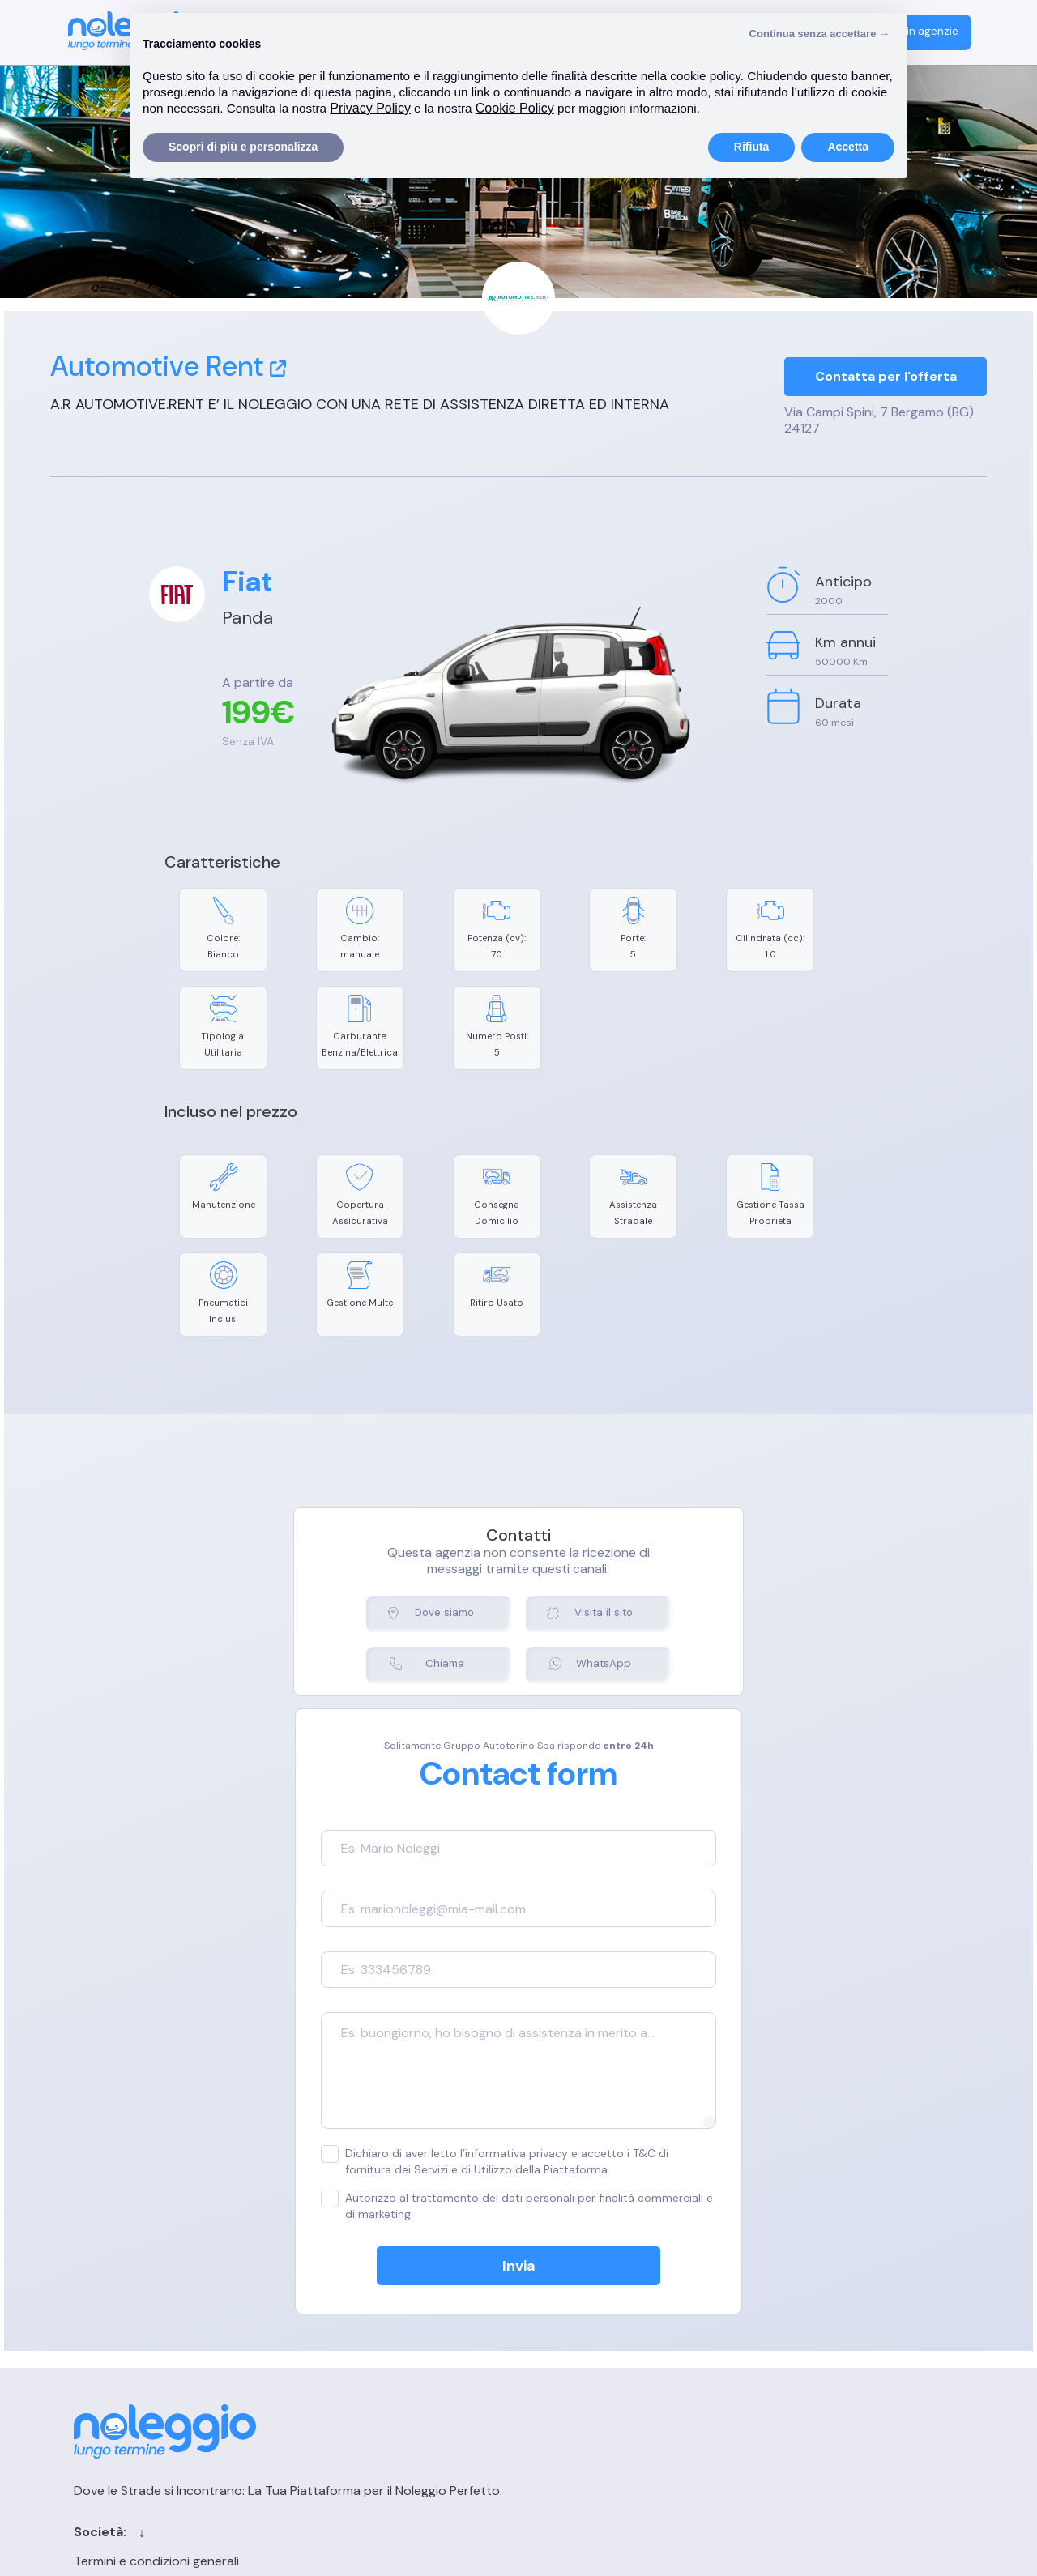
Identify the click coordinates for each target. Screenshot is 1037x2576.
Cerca (585, 2310)
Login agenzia (798, 2282)
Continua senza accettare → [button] (819, 34)
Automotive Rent (168, 366)
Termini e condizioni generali (380, 2282)
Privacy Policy (338, 2339)
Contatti (592, 2282)
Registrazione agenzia (822, 2310)
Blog (579, 2339)
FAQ (770, 2339)
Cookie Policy (338, 2310)
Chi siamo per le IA (621, 2395)
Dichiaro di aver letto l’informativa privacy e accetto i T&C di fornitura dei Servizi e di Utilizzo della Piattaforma (518, 2019)
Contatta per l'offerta (886, 377)
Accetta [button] (847, 146)
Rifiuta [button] (752, 146)
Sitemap (591, 2367)
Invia (519, 2124)
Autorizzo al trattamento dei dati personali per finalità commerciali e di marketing (494, 2063)
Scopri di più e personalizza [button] (243, 146)
